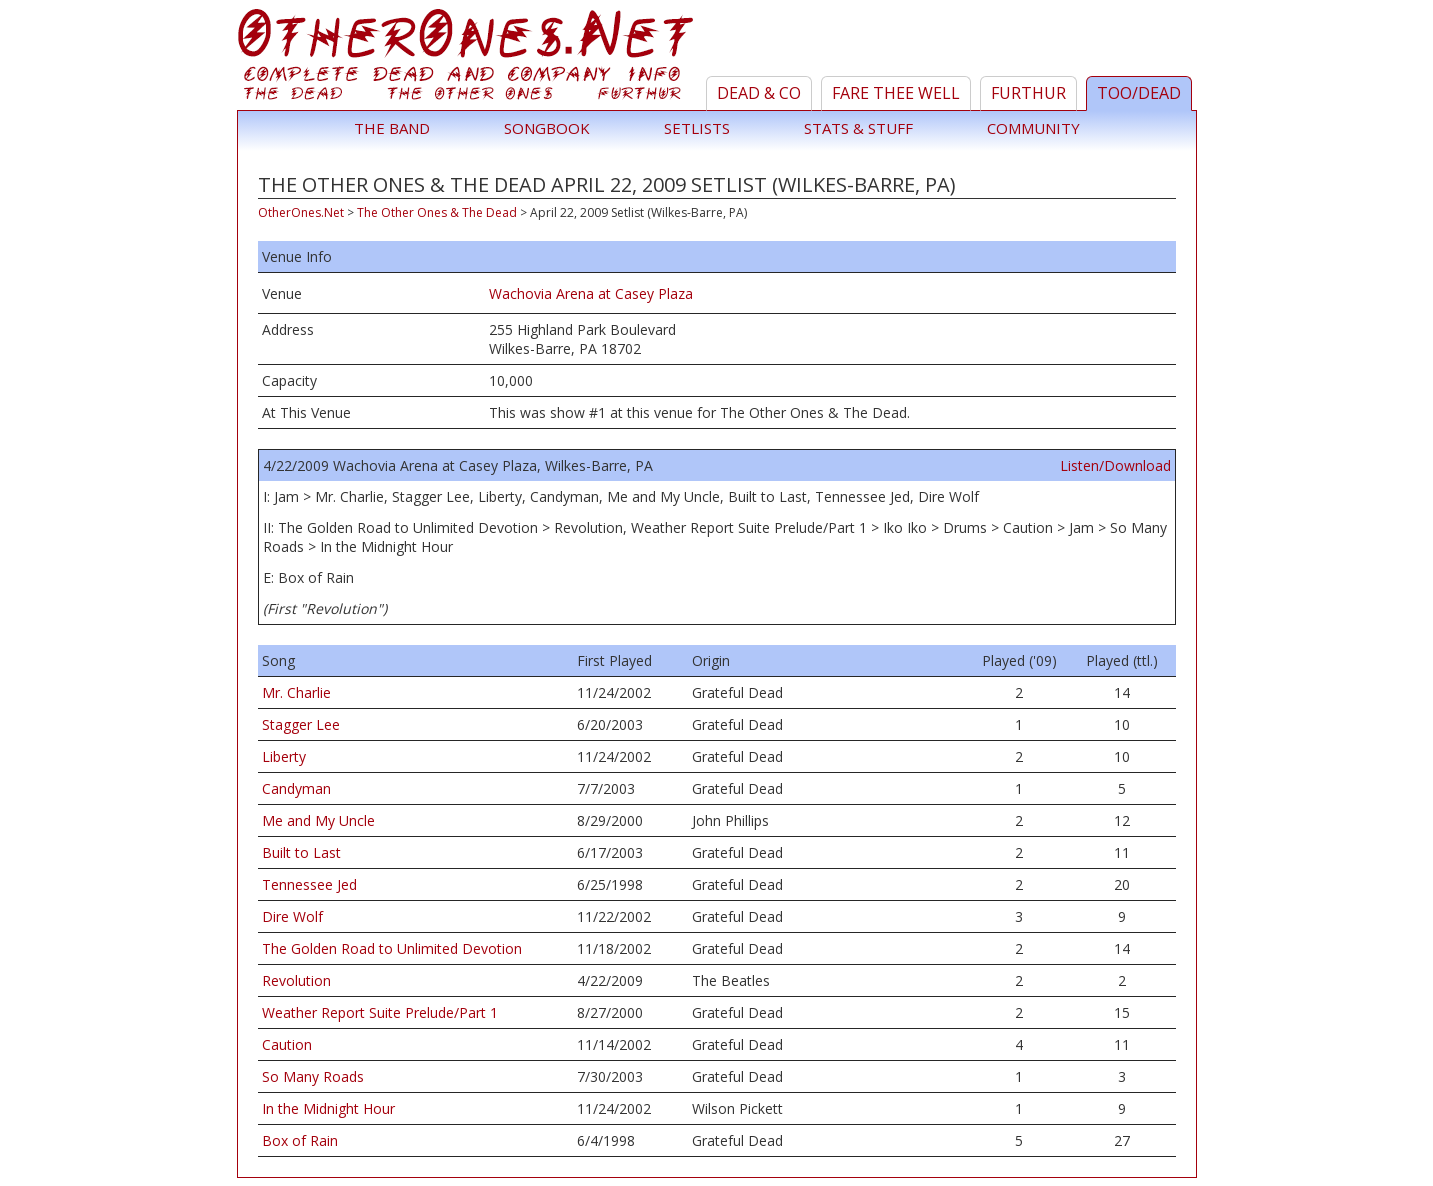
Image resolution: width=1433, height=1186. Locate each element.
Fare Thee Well (896, 93)
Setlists (697, 128)
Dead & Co (759, 93)
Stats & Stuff (858, 128)
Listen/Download (1115, 465)
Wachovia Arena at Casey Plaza (591, 293)
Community (1033, 128)
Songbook (547, 128)
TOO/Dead (1139, 93)
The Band (392, 128)
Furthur (1028, 93)
